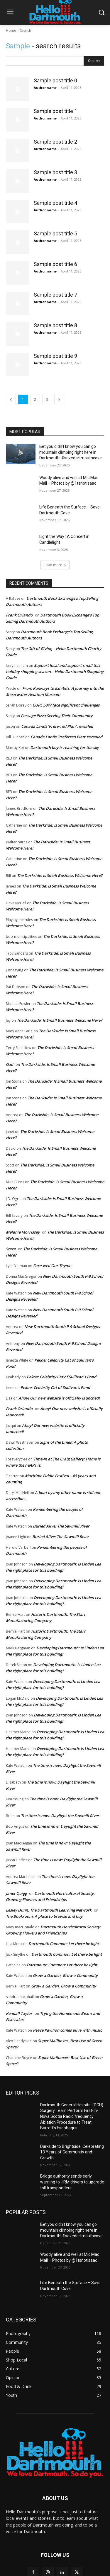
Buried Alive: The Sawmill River (61, 1526)
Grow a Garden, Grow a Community (65, 1975)
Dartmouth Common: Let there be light (63, 1943)
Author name (45, 87)
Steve (11, 1249)
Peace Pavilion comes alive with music (67, 2030)
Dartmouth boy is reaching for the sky (64, 747)
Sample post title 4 (55, 203)
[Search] (94, 61)
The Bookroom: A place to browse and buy (44, 1916)
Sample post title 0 (55, 80)
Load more (55, 564)
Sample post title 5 (55, 233)
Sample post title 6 (55, 264)
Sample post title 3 (55, 172)
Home (11, 30)
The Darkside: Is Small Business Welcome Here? (59, 875)
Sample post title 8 (55, 325)
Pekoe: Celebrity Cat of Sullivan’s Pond (61, 1377)
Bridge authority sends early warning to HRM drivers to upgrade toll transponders (72, 2182)
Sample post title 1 (55, 111)
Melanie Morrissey (23, 1232)
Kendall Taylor (19, 2013)
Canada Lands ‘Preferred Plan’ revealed (57, 726)
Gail (9, 1064)
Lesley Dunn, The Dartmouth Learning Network (49, 1910)
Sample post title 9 (55, 356)
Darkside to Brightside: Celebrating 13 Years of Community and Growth (72, 2152)
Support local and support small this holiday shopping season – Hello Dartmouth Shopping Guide (55, 671)
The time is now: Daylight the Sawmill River (60, 1815)
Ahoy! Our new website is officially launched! (59, 1398)
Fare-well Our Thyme (52, 1265)
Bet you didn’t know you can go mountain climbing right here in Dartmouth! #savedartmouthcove (70, 452)
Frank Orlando (19, 615)
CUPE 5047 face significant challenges (66, 705)
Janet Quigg (16, 1893)
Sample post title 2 (55, 142)
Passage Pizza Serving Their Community (56, 715)
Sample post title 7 (55, 295)
